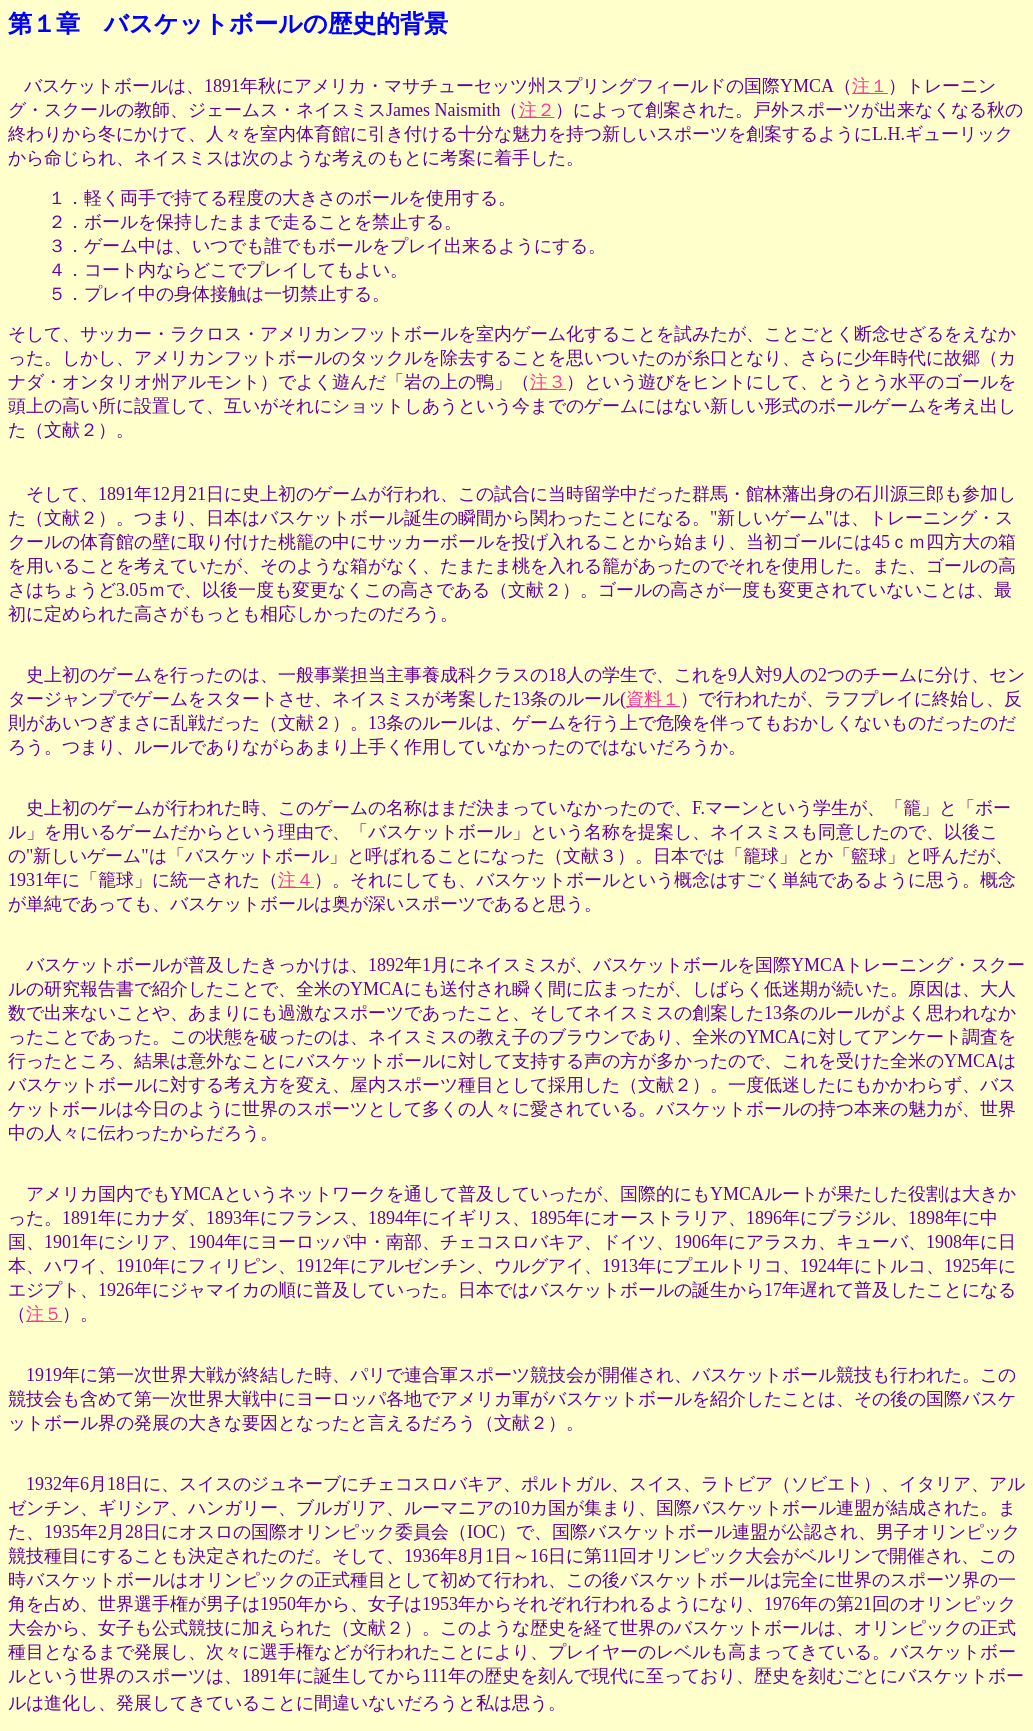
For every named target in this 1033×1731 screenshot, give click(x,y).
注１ (870, 86)
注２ (537, 110)
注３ (548, 382)
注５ (44, 1314)
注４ (296, 880)
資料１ (653, 699)
